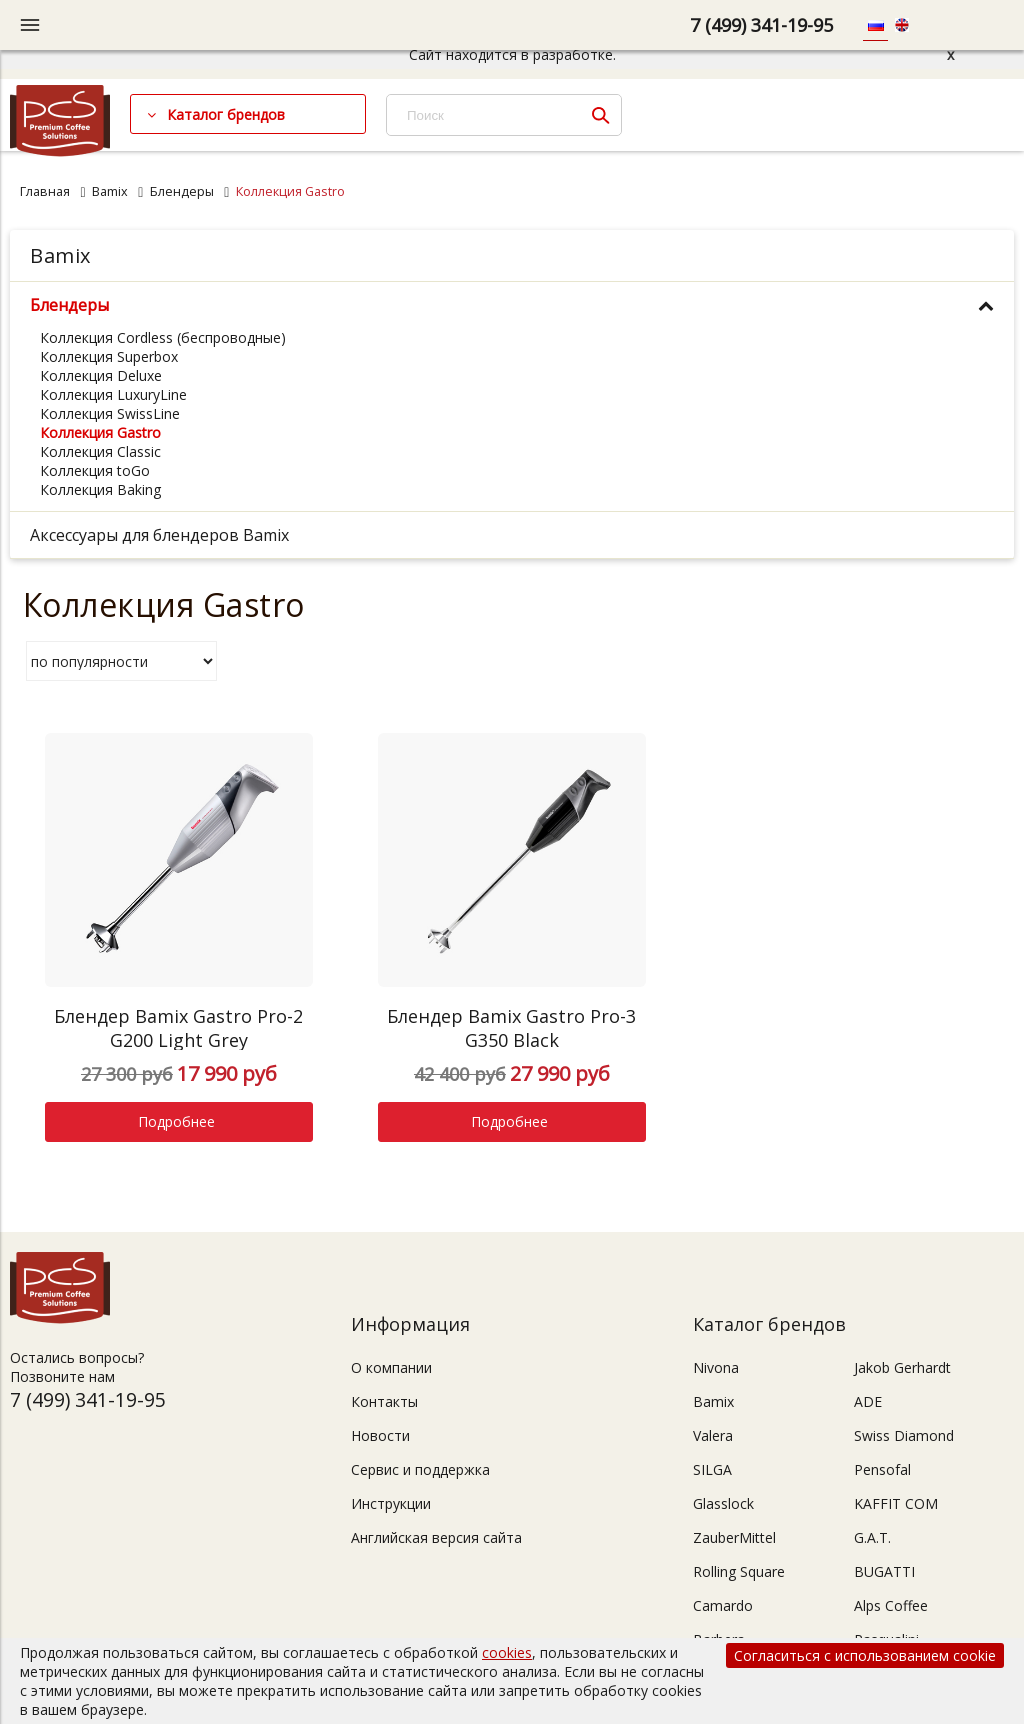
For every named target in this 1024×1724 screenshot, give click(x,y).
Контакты (384, 1401)
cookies (507, 1652)
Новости (380, 1435)
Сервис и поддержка (420, 1469)
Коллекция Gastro (100, 432)
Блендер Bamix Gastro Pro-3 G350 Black (511, 1028)
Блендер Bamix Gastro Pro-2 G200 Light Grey (178, 1028)
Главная (45, 191)
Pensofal (882, 1469)
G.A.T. (872, 1537)
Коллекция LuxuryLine (113, 394)
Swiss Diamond (904, 1435)
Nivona (716, 1367)
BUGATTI (884, 1571)
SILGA (712, 1469)
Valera (713, 1435)
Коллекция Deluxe (101, 375)
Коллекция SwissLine (110, 413)
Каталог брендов (226, 114)
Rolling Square (739, 1571)
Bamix (110, 191)
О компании (391, 1367)
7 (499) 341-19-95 (761, 25)
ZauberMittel (734, 1537)
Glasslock (723, 1503)
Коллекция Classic (100, 451)
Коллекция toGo (95, 470)
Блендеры (182, 191)
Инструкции (391, 1503)
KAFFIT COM (896, 1503)
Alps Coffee (891, 1605)
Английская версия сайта (436, 1537)
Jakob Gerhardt (902, 1367)
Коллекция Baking (100, 489)
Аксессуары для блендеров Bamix (159, 535)
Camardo (723, 1605)
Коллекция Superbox (109, 356)
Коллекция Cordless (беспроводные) (163, 337)
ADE (868, 1401)
